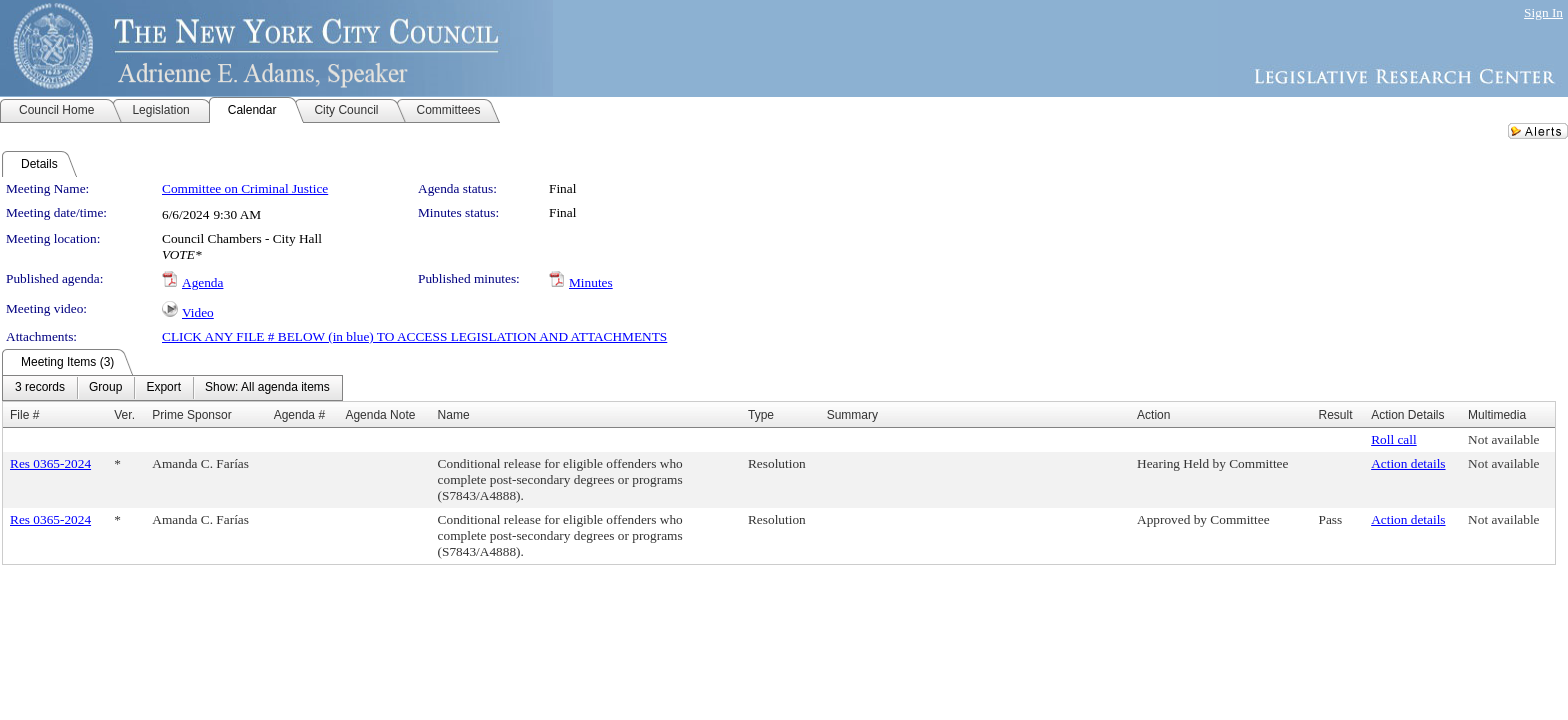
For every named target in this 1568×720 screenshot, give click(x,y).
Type (761, 415)
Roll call (1394, 439)
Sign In (1543, 12)
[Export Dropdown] (163, 388)
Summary (852, 415)
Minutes (591, 282)
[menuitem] (40, 388)
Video (198, 312)
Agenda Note (380, 415)
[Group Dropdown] (105, 388)
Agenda (202, 282)
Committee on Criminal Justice (245, 188)
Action (1153, 415)
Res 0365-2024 (50, 463)
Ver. (124, 415)
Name (454, 415)
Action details (1408, 463)
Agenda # (299, 415)
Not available (1503, 439)
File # (24, 415)
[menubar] (172, 388)
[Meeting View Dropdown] (267, 388)
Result (1335, 415)
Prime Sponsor (191, 415)
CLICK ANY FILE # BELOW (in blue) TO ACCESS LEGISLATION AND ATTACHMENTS (414, 336)
